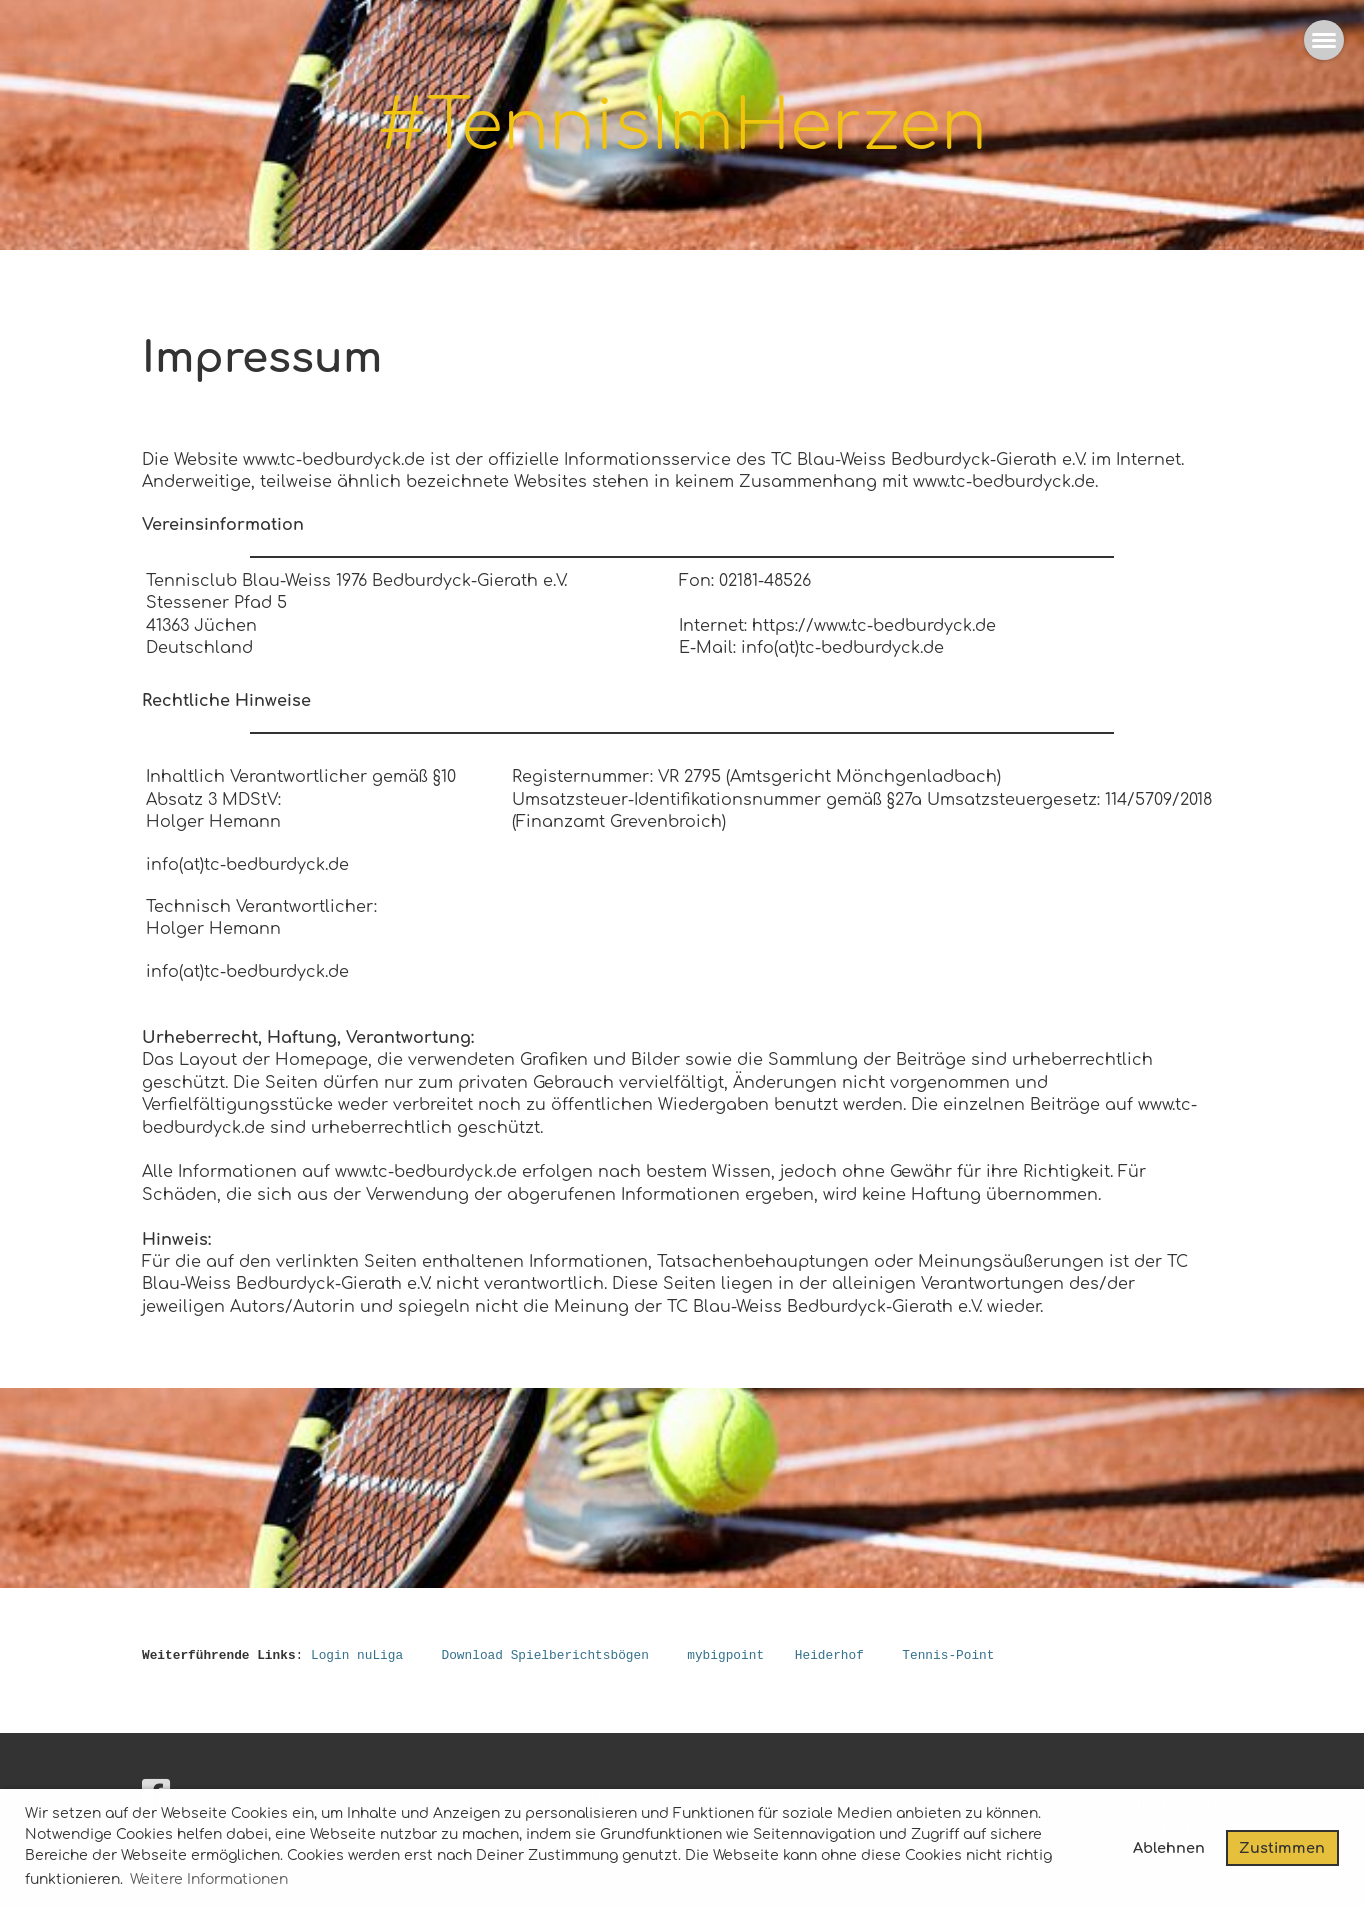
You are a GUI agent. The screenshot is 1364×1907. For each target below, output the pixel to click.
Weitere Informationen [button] (209, 1879)
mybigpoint (725, 1656)
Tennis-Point (948, 1656)
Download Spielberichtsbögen (544, 1656)
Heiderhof (829, 1656)
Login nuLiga (357, 1656)
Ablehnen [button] (1169, 1848)
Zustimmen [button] (1282, 1848)
